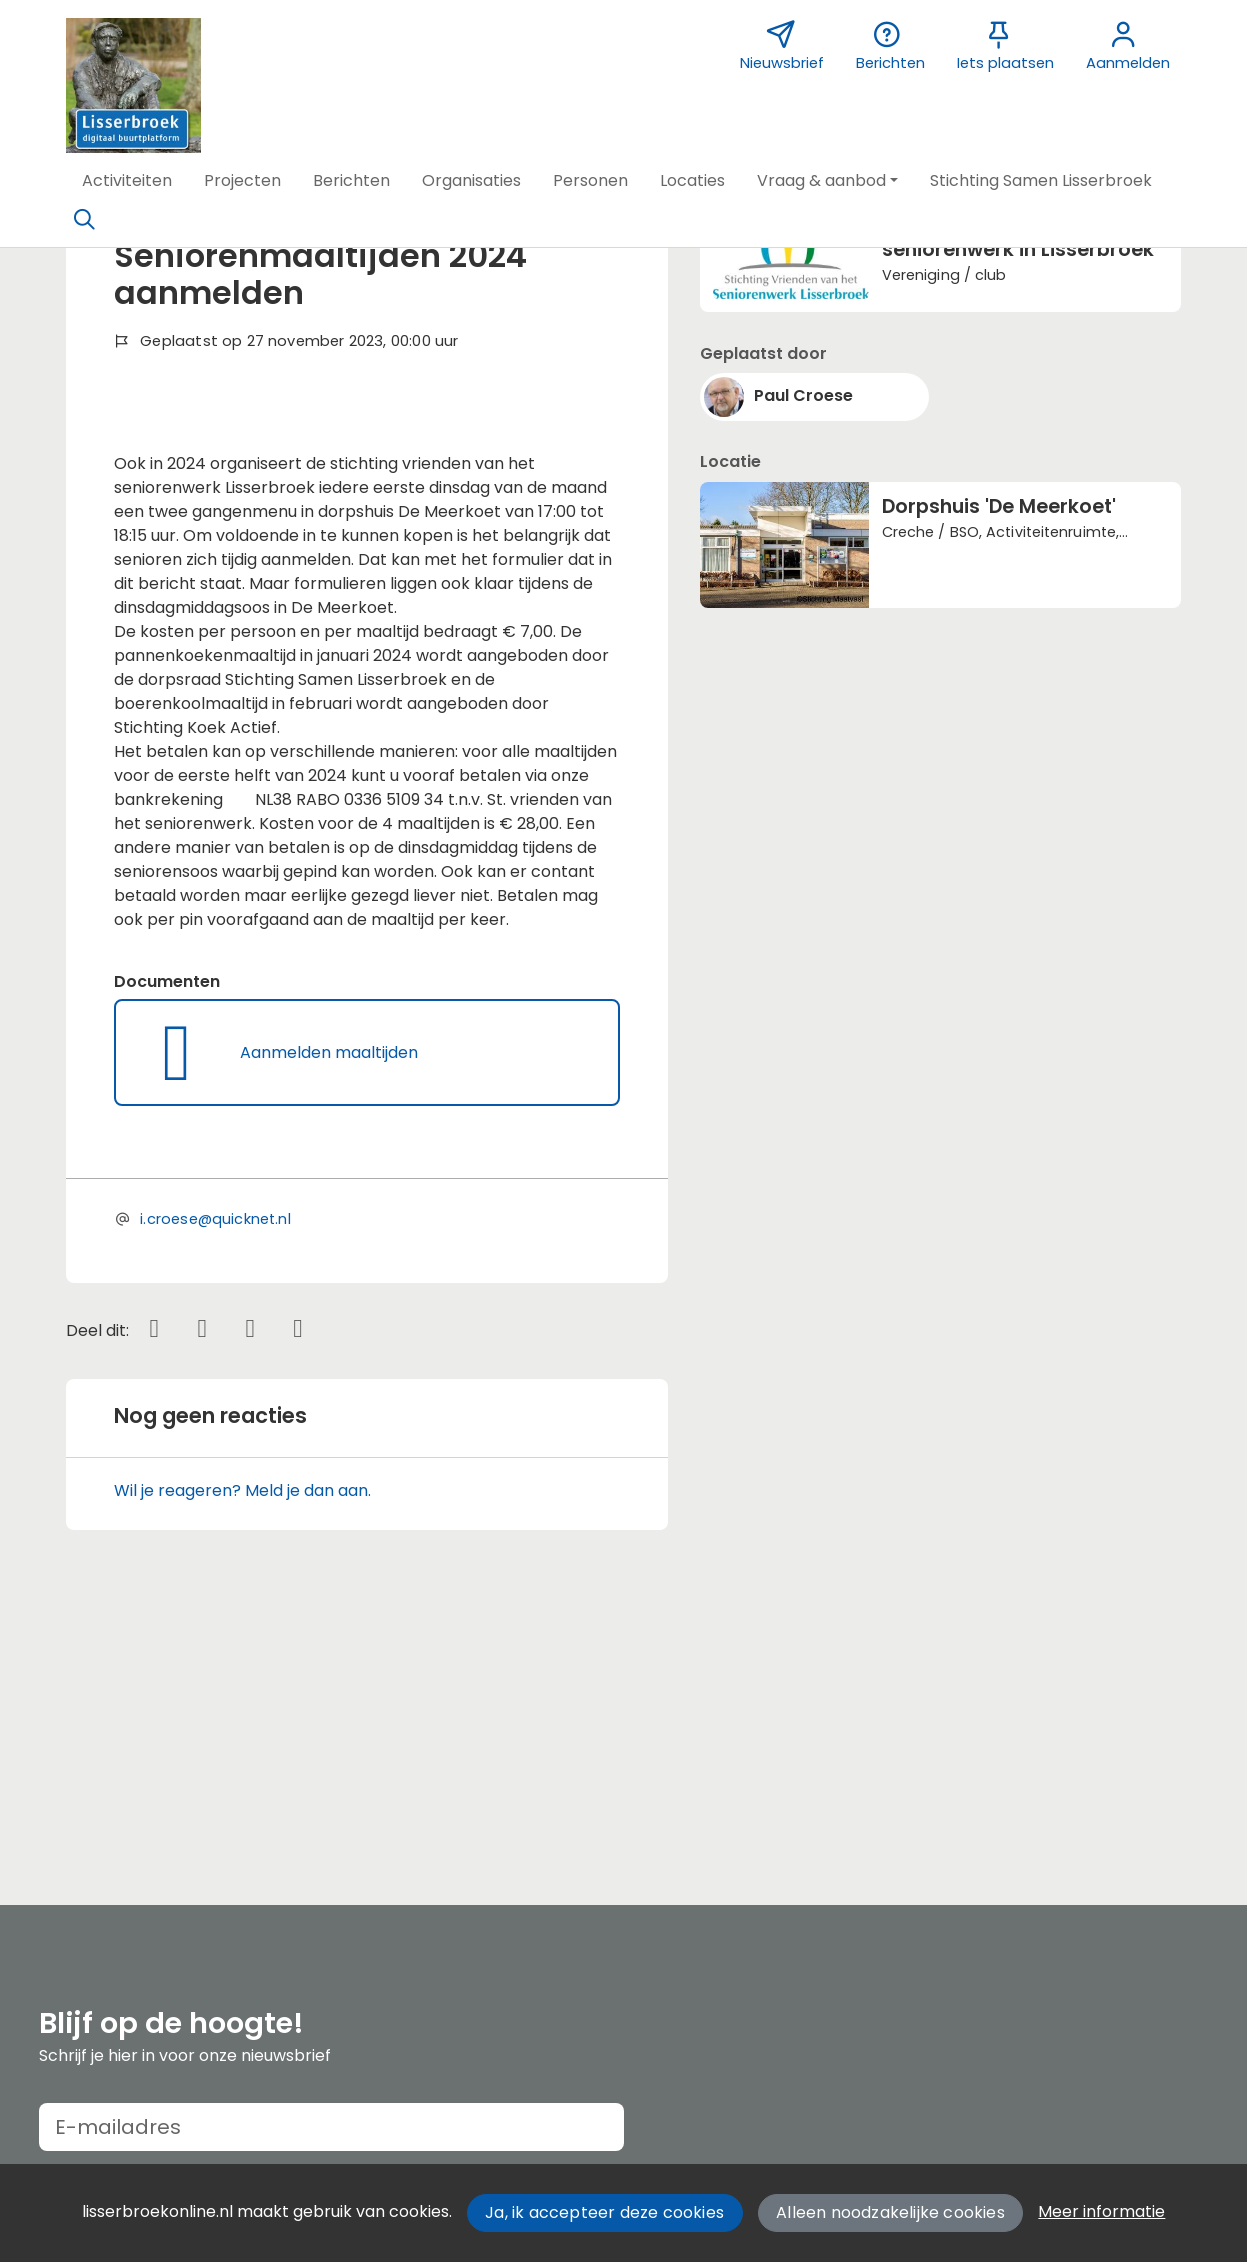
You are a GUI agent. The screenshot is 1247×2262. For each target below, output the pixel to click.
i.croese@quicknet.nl (215, 1479)
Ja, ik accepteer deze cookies (604, 2212)
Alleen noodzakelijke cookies (890, 2212)
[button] (127, 181)
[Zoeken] (85, 220)
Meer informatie (1101, 2211)
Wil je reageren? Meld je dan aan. (242, 1751)
